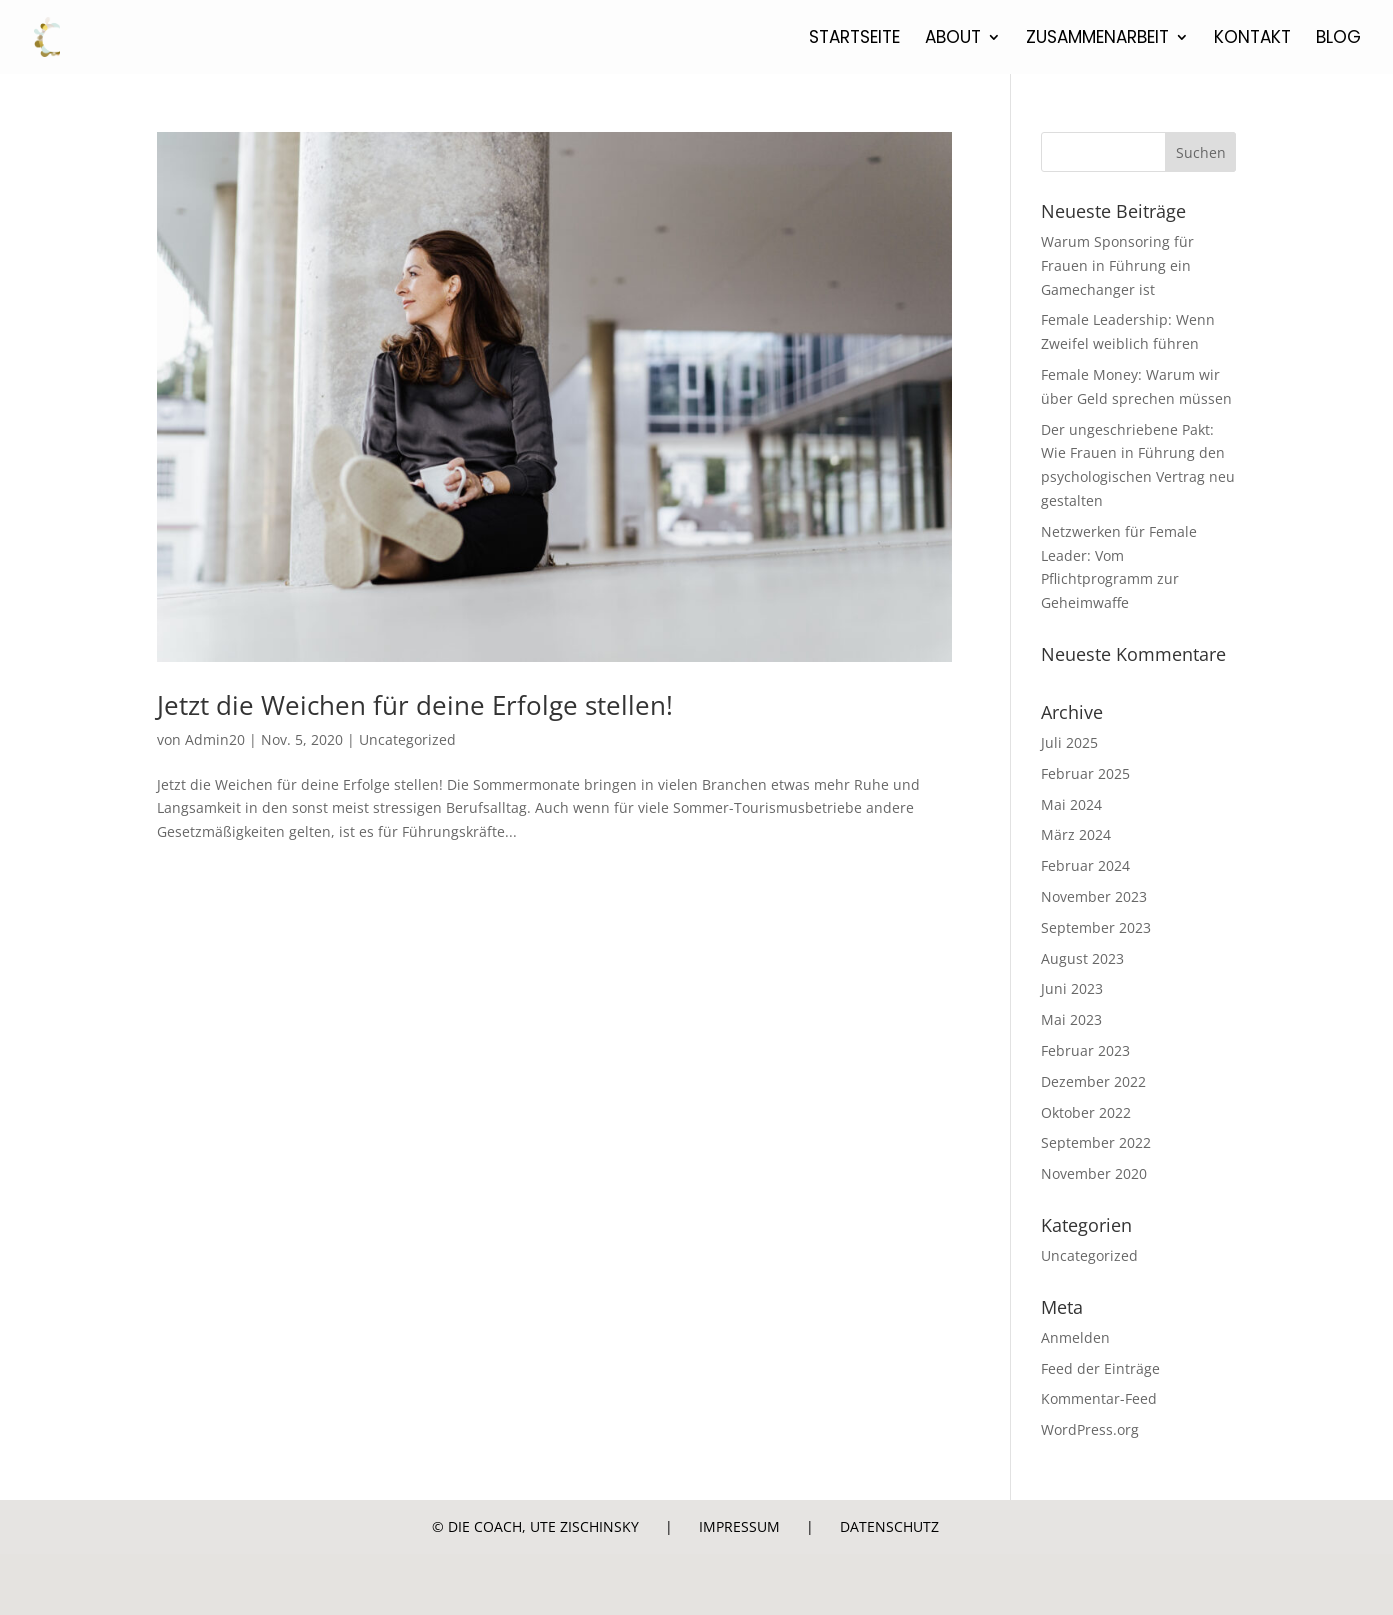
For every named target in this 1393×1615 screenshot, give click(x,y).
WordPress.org (1090, 1429)
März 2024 (1076, 834)
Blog (1338, 39)
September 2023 (1096, 927)
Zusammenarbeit (1097, 39)
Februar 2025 (1085, 773)
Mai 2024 (1071, 804)
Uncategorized (407, 739)
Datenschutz (889, 1526)
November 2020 (1094, 1173)
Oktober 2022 (1086, 1112)
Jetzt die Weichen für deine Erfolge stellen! (415, 705)
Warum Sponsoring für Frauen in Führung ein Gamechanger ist (1117, 265)
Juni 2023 (1072, 988)
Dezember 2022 (1093, 1081)
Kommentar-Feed (1099, 1398)
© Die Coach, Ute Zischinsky (535, 1526)
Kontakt (1252, 39)
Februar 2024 (1085, 865)
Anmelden (1075, 1337)
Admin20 (215, 739)
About (953, 39)
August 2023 (1082, 958)
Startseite (854, 39)
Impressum (739, 1526)
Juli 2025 (1069, 742)
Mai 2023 (1071, 1019)
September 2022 (1096, 1142)
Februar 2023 (1085, 1050)
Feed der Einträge (1100, 1368)
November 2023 (1094, 896)
